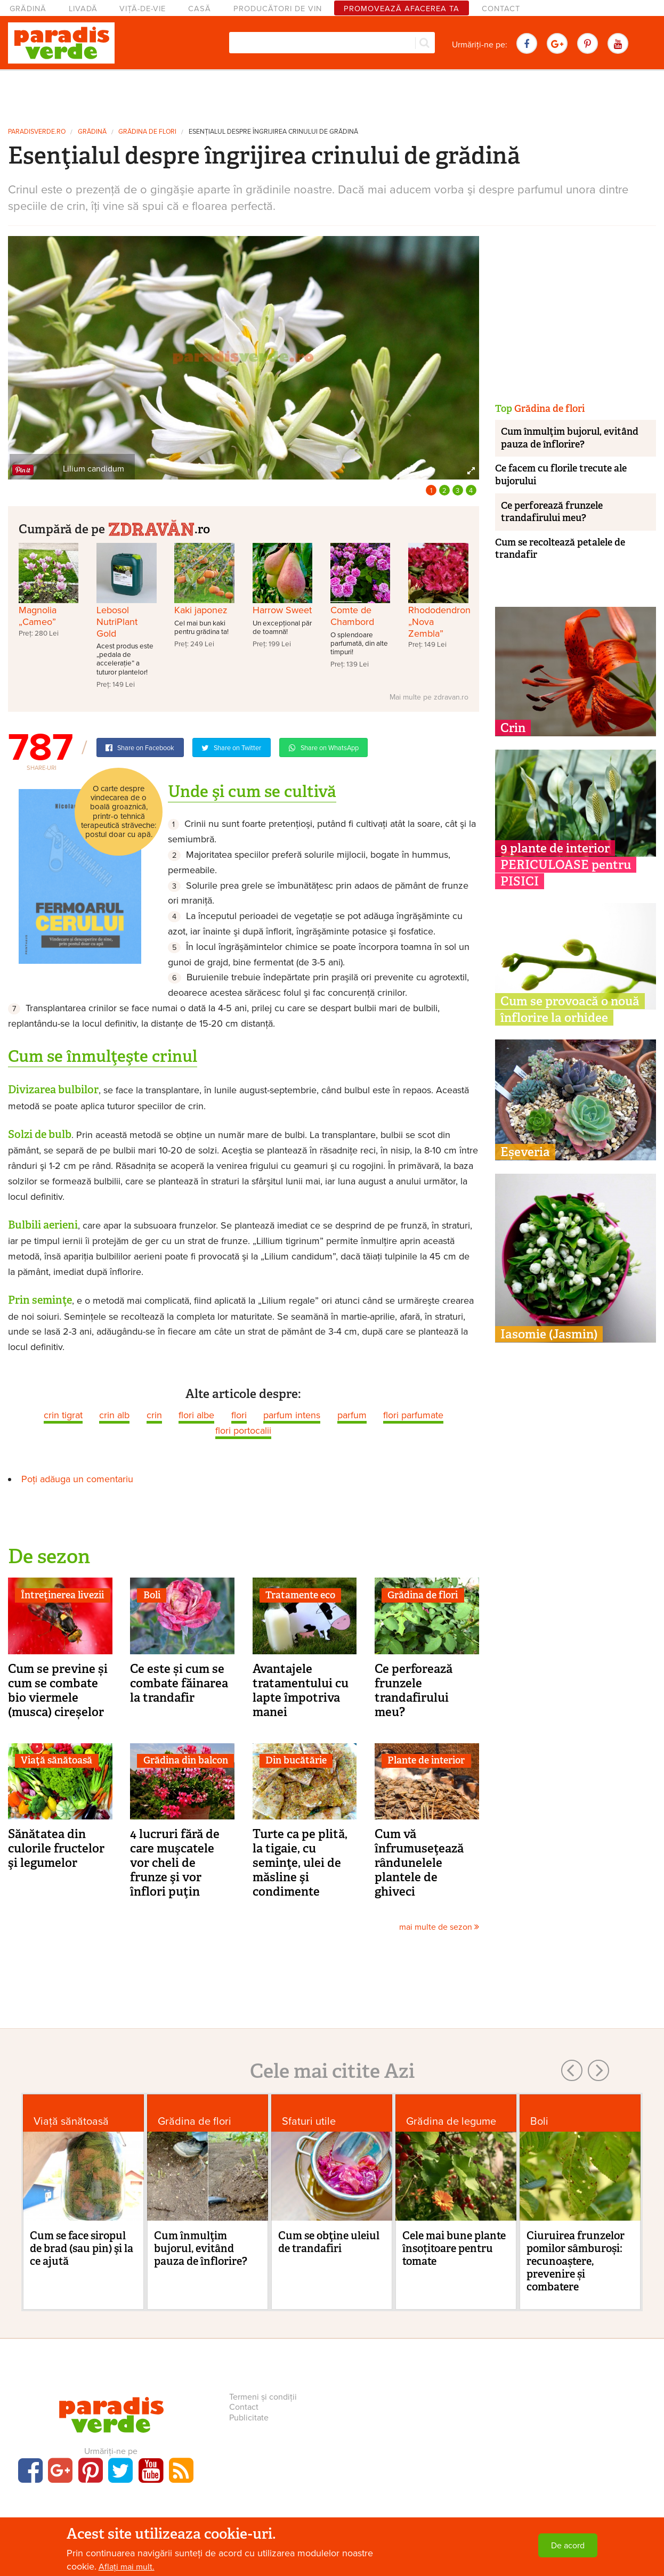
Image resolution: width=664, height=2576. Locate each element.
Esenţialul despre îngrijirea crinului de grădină (273, 132)
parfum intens (291, 1415)
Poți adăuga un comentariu (77, 1479)
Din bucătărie (296, 1760)
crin (154, 1415)
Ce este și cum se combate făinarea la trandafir (179, 1683)
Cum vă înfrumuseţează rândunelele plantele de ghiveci (419, 1862)
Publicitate (249, 2417)
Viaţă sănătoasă (56, 1760)
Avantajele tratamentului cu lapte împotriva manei (301, 1690)
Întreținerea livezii (62, 1595)
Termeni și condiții (263, 2397)
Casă (199, 8)
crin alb (114, 1415)
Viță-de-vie (142, 8)
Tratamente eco (300, 1595)
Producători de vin (277, 8)
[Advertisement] (332, 95)
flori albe (196, 1415)
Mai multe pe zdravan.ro (429, 697)
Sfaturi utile (309, 2121)
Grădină (28, 8)
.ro (159, 528)
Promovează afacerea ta (401, 8)
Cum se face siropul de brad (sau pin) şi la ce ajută (81, 2248)
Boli (151, 1595)
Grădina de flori (147, 132)
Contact (501, 8)
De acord (568, 2545)
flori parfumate (413, 1415)
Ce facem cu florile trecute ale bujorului (561, 474)
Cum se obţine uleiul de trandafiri (328, 2242)
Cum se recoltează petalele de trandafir (560, 548)
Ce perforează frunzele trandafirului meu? (413, 1690)
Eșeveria (525, 1152)
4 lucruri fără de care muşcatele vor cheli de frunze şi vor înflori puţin (175, 1862)
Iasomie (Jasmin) (548, 1334)
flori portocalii (243, 1430)
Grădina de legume (451, 2121)
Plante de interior (426, 1760)
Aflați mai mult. (127, 2567)
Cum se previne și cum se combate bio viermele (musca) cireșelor (58, 1690)
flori (239, 1415)
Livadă (83, 8)
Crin (512, 728)
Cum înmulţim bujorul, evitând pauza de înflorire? (569, 437)
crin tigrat (63, 1415)
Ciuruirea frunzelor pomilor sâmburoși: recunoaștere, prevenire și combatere (576, 2261)
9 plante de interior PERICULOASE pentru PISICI (565, 864)
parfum (352, 1415)
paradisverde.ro (37, 132)
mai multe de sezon (439, 1927)
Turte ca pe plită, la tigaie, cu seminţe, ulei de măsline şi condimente (300, 1862)
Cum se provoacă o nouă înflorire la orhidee (569, 1009)
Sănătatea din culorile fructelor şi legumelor (56, 1848)
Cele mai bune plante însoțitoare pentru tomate (454, 2248)
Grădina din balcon (185, 1760)
